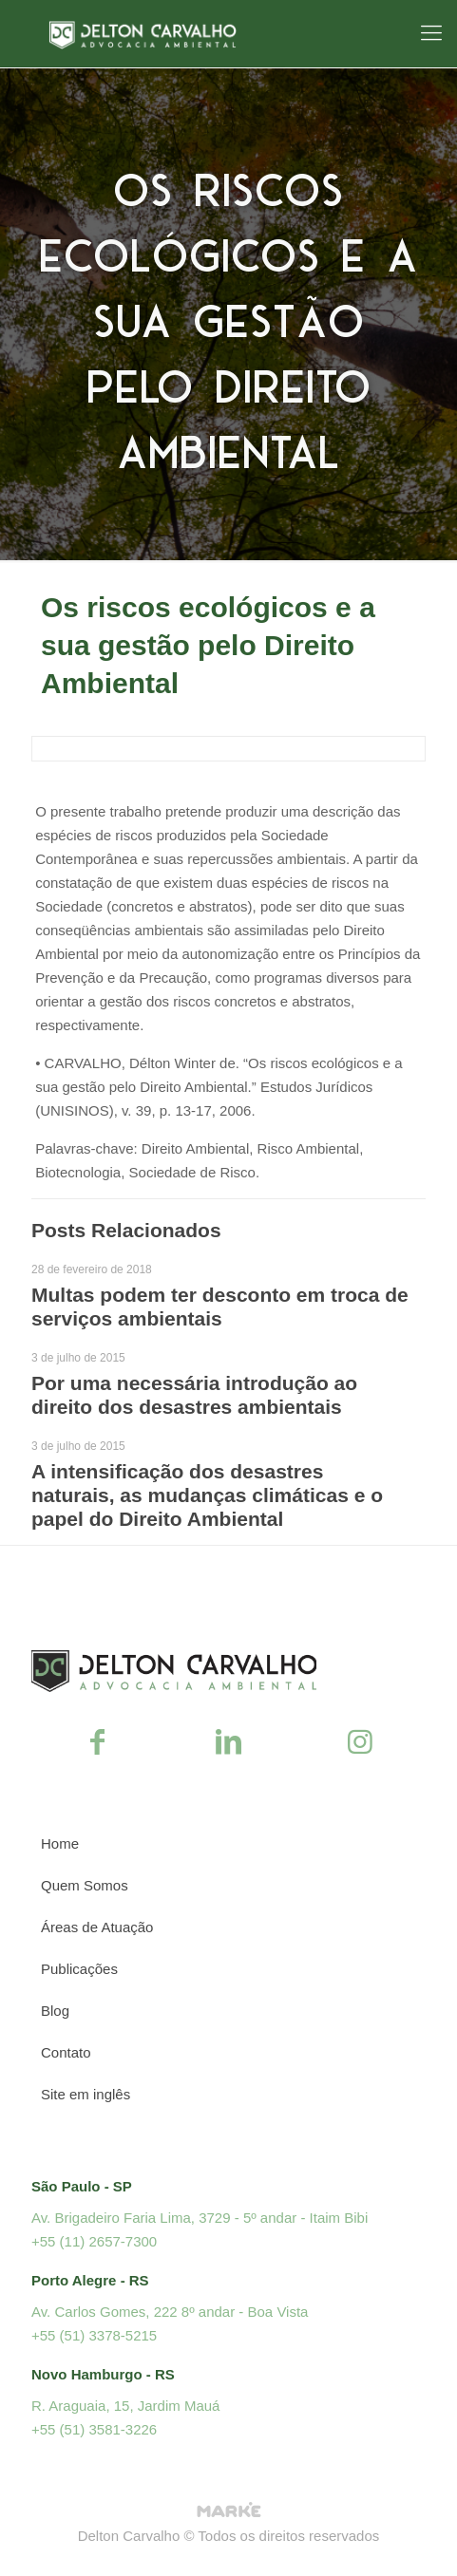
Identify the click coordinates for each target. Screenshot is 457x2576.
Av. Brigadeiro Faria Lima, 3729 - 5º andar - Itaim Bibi (199, 2217)
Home (60, 1843)
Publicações (79, 1969)
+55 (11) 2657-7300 (94, 2241)
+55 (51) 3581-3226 (94, 2429)
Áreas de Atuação (97, 1927)
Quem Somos (84, 1885)
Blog (55, 2011)
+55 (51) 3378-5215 (94, 2335)
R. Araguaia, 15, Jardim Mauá (125, 2405)
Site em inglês (85, 2094)
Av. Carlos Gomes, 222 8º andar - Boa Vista (169, 2311)
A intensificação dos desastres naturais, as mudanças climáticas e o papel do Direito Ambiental (207, 1495)
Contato (66, 2052)
